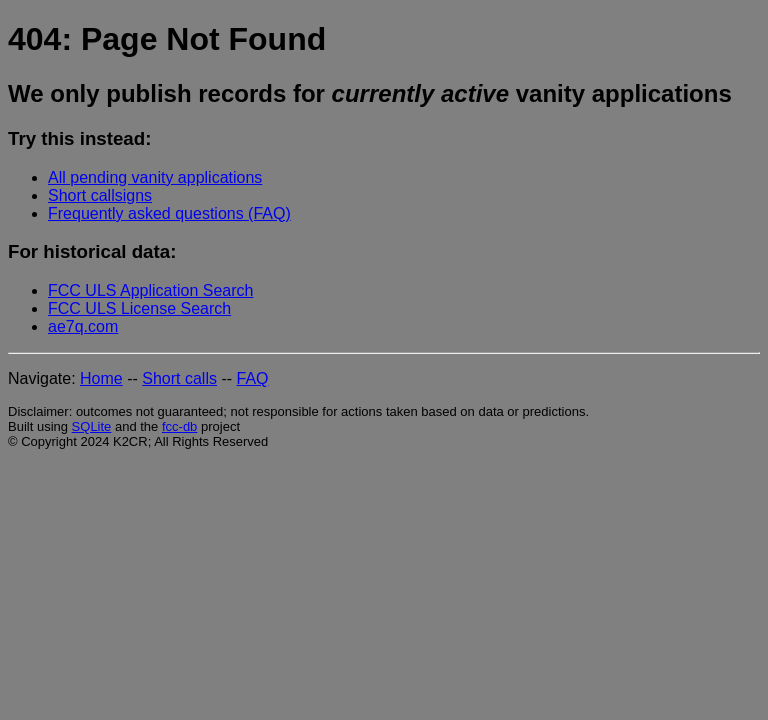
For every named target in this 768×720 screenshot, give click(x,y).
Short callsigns (100, 195)
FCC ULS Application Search (150, 290)
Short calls (179, 378)
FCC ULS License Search (139, 308)
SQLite (92, 426)
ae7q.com (83, 326)
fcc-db (179, 426)
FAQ (253, 378)
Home (101, 378)
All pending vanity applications (155, 177)
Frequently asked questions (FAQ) (169, 213)
